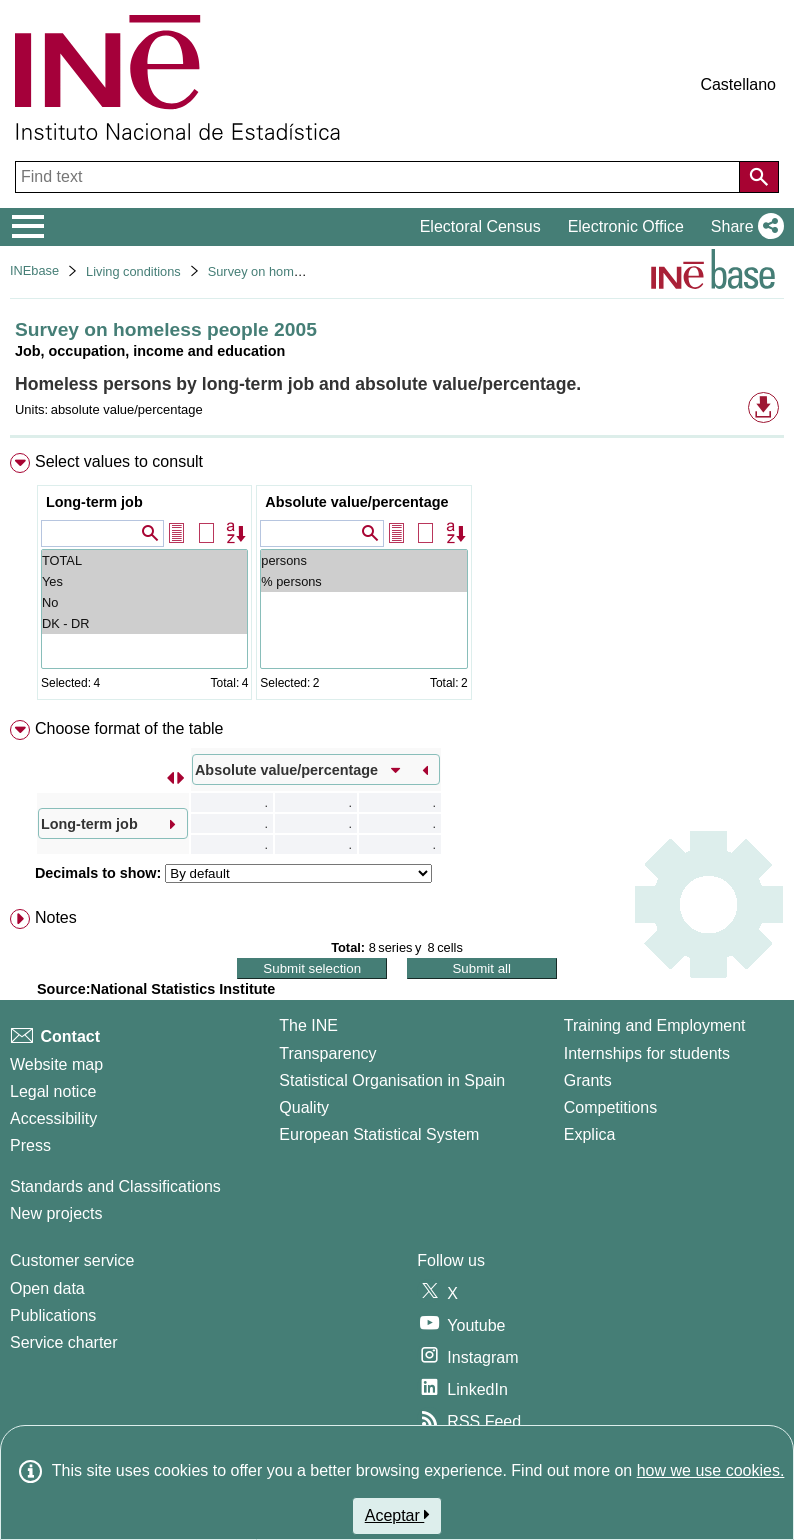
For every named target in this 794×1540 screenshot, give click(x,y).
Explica (590, 1134)
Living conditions (133, 271)
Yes (144, 581)
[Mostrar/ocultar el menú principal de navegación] (28, 227)
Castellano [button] (738, 84)
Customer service (72, 1260)
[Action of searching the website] (759, 177)
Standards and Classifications (115, 1186)
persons (363, 560)
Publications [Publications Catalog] (53, 1315)
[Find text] (379, 177)
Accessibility (53, 1118)
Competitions (610, 1107)
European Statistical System (379, 1134)
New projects (56, 1213)
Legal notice (53, 1091)
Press (30, 1145)
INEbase (34, 270)
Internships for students (647, 1053)
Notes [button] (56, 917)
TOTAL (144, 560)
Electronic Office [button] (626, 226)
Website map (56, 1064)
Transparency (327, 1053)
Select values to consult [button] (119, 461)
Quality (304, 1107)
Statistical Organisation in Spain (392, 1080)
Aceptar (397, 1515)
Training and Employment (655, 1025)
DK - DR (144, 623)
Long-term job (94, 502)
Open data (47, 1288)
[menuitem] (397, 580)
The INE (308, 1025)
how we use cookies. (711, 1470)
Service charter (64, 1342)
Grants (588, 1080)
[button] (743, 227)
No (144, 602)
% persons (363, 581)
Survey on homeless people (287, 271)
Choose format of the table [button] (129, 728)
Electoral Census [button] (480, 226)
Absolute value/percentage (356, 502)
